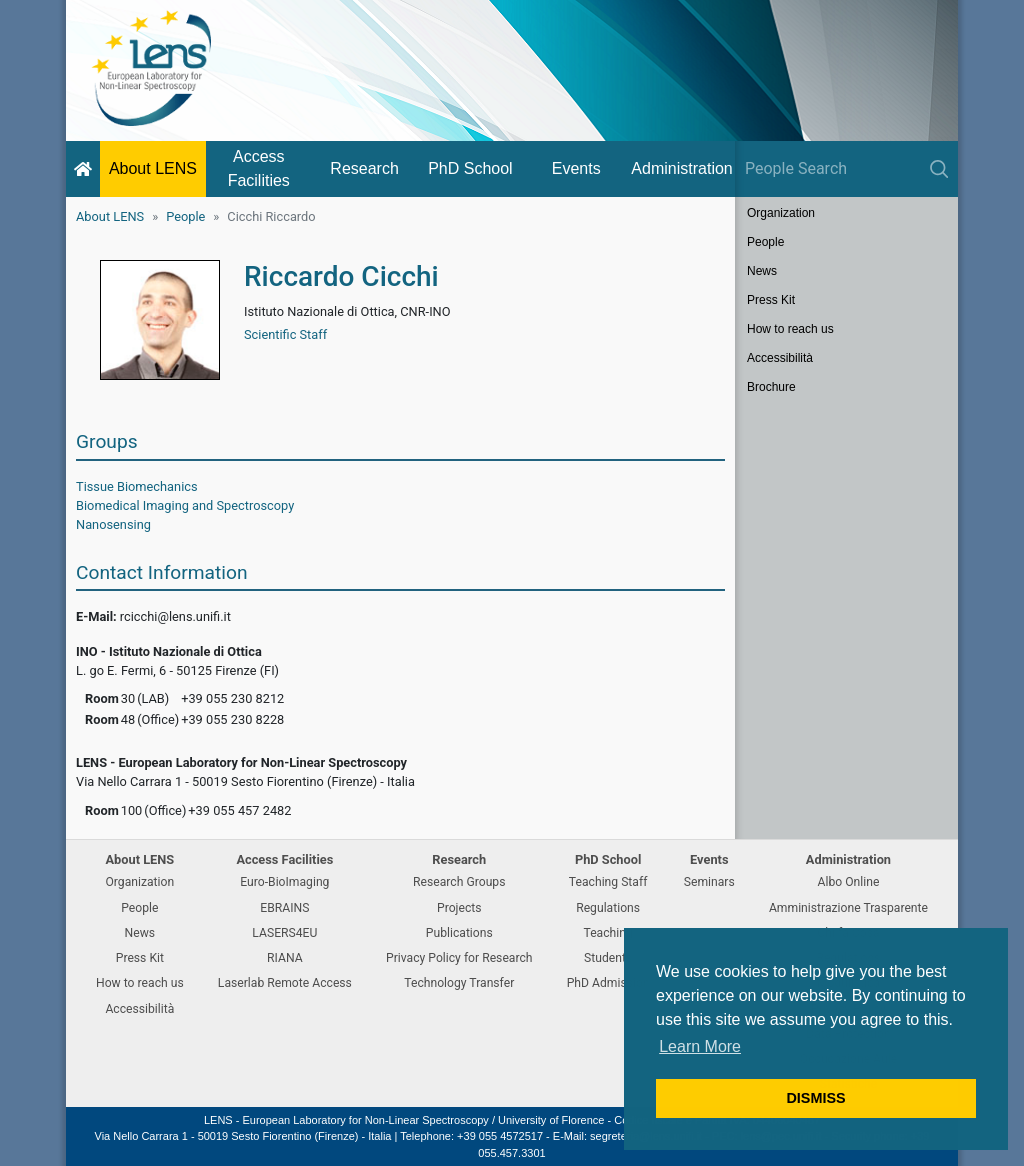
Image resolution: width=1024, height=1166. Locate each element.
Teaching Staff (608, 882)
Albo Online (849, 882)
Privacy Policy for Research (459, 958)
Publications (459, 933)
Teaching (607, 933)
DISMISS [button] (815, 1098)
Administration (681, 168)
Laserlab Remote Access (285, 983)
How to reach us (790, 329)
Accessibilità (780, 358)
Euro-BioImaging (284, 882)
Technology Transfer (459, 983)
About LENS (153, 168)
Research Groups (459, 882)
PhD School (470, 168)
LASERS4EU (284, 933)
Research (364, 168)
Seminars (709, 882)
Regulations (608, 908)
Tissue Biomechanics (137, 486)
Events (576, 168)
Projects (459, 908)
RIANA (285, 958)
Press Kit (771, 300)
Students (608, 958)
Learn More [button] (700, 1046)
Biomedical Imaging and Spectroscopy (185, 505)
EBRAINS (284, 908)
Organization (781, 213)
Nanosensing (113, 524)
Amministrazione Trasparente (848, 908)
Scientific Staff (285, 334)
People (185, 216)
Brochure (771, 387)
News (762, 271)
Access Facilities (259, 168)
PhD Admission (608, 983)
